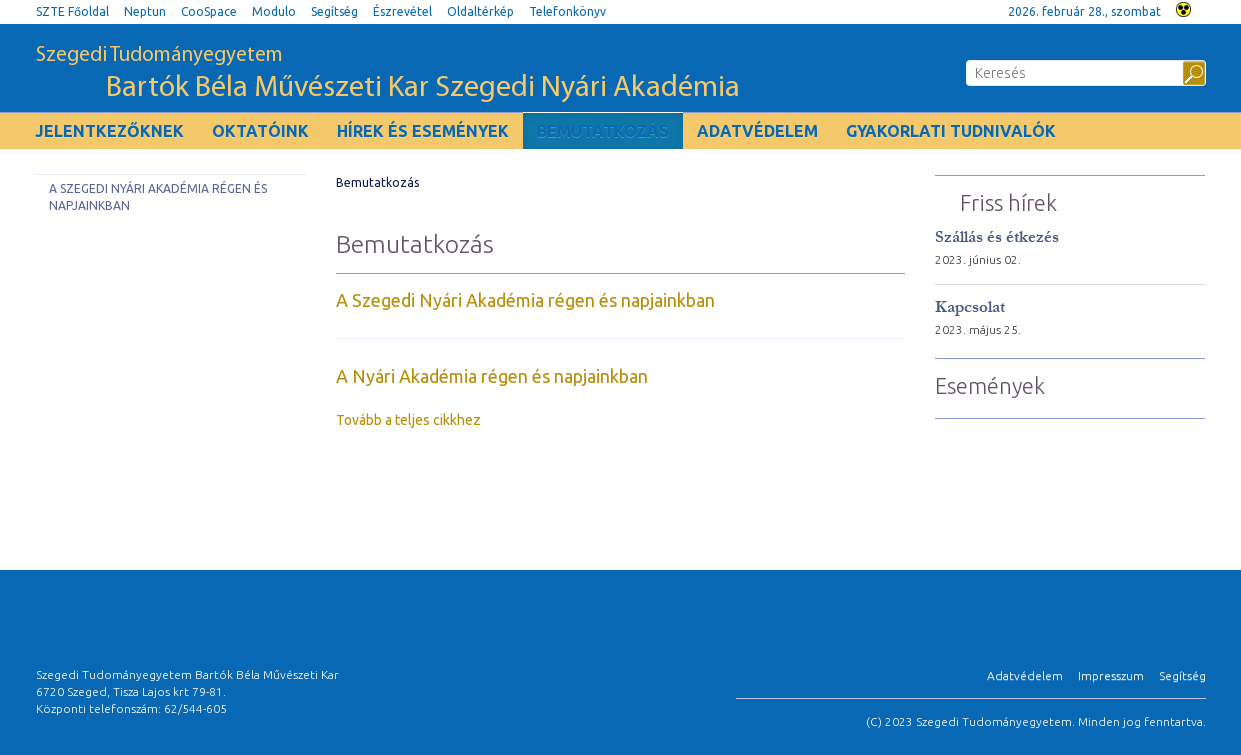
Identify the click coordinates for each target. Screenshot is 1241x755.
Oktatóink (260, 131)
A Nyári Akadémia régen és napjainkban (492, 376)
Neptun (145, 11)
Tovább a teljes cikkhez (408, 420)
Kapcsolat (970, 306)
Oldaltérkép (480, 11)
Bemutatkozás (603, 131)
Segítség (334, 11)
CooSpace (209, 11)
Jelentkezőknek (109, 131)
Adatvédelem (757, 131)
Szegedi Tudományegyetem (388, 75)
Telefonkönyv (567, 11)
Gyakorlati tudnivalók (951, 131)
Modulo (274, 11)
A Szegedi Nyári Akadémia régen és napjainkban (158, 197)
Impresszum (1111, 675)
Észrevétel (402, 11)
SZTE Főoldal (72, 11)
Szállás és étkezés (997, 236)
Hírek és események (423, 131)
